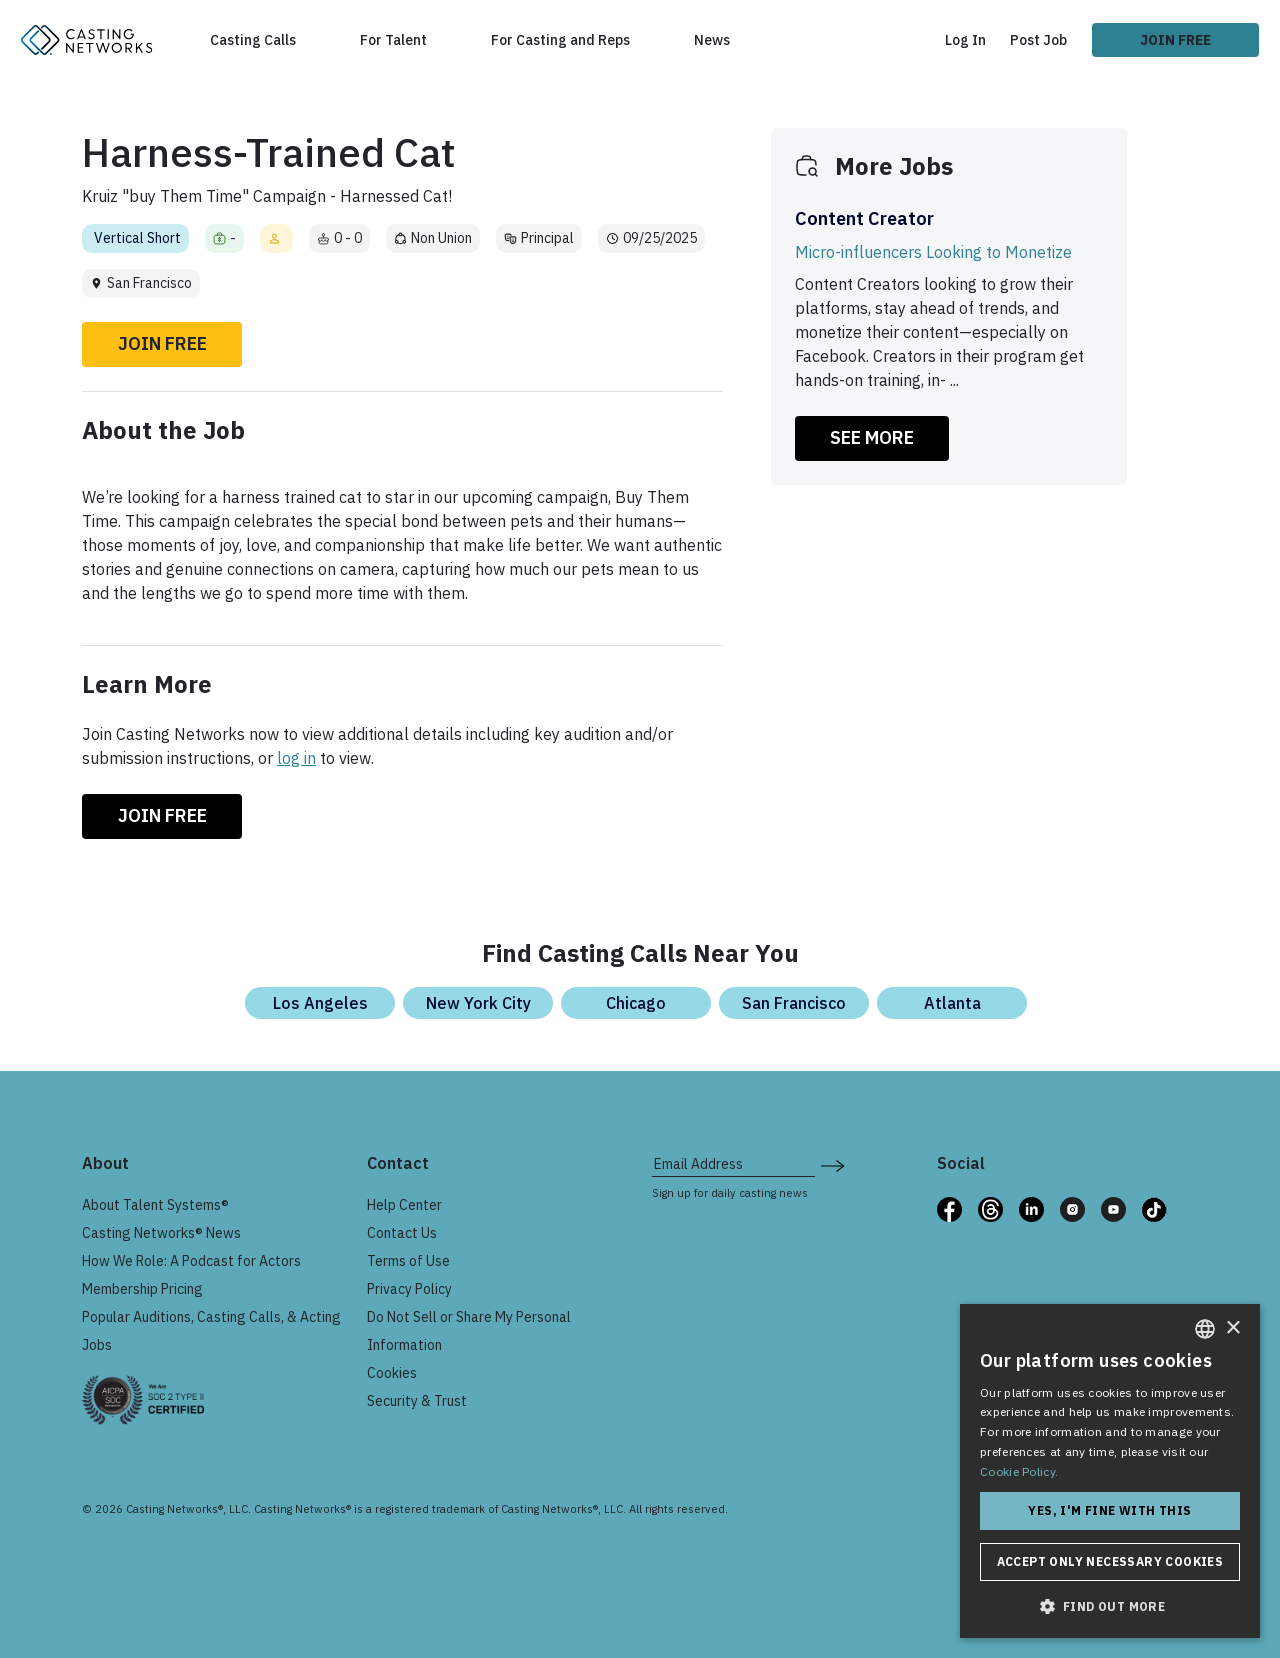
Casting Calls (253, 40)
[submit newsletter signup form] (832, 1164)
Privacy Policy (409, 1289)
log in (296, 758)
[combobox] (1205, 1329)
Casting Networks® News (161, 1233)
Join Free (1175, 40)
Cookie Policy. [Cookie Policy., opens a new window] (1019, 1471)
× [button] (1232, 1328)
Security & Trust (417, 1401)
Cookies (392, 1373)
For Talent (393, 40)
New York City (478, 1003)
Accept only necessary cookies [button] (1110, 1561)
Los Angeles (320, 1003)
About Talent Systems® (155, 1205)
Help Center (404, 1205)
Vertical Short (137, 238)
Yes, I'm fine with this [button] (1109, 1510)
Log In (965, 40)
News (712, 40)
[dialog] (1110, 1471)
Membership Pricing (142, 1289)
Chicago (636, 1003)
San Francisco (794, 1003)
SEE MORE (872, 437)
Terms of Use (408, 1261)
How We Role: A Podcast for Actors (191, 1261)
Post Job (1038, 40)
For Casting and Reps (560, 40)
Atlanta (952, 1003)
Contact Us (402, 1233)
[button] (1110, 1606)
